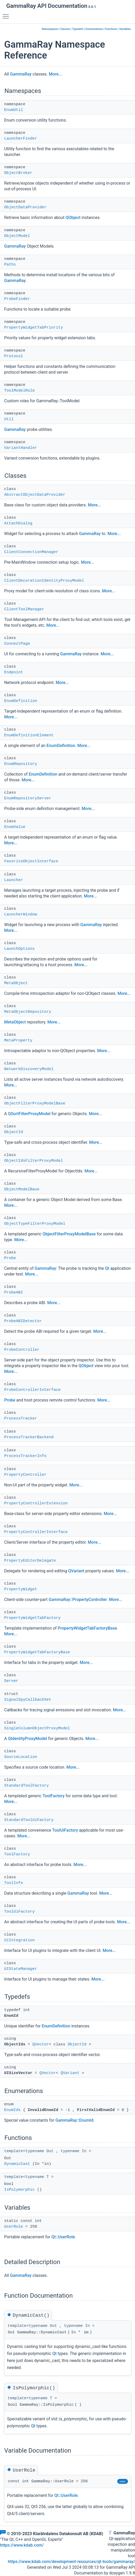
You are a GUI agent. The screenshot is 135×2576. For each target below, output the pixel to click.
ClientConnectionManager (31, 552)
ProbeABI (13, 1292)
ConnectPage (17, 644)
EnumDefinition (20, 701)
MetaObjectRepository (27, 1012)
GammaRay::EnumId (74, 2120)
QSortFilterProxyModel (29, 1113)
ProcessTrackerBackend (29, 1437)
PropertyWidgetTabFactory (32, 1618)
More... (55, 74)
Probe (10, 1258)
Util (9, 419)
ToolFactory (53, 1795)
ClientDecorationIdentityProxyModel (44, 581)
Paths (10, 264)
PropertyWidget (20, 1589)
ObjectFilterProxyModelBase (34, 1103)
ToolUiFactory (65, 1830)
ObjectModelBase (21, 1189)
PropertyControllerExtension (36, 1503)
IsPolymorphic (19, 2190)
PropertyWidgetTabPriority (33, 327)
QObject (73, 217)
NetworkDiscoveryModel (29, 1069)
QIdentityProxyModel (27, 1738)
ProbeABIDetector (23, 1321)
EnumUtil (13, 110)
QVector (40, 2044)
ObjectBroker (18, 173)
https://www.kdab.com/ (22, 2545)
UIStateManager (20, 1969)
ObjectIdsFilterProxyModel (33, 1161)
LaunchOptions (19, 949)
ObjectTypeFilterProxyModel (34, 1224)
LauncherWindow (20, 914)
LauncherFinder (20, 138)
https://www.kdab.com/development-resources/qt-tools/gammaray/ (71, 2561)
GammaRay (20, 74)
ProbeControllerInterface (32, 1390)
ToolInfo (13, 1883)
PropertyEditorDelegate (30, 1561)
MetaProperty (18, 1040)
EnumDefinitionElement (29, 735)
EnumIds (12, 2110)
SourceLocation (20, 1757)
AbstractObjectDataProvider (34, 495)
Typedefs (78, 29)
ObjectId (13, 1132)
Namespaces (50, 29)
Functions (111, 29)
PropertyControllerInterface (36, 1532)
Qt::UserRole (63, 2236)
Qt (107, 1268)
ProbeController (21, 1350)
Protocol (13, 356)
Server (11, 1681)
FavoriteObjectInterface (31, 861)
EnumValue (14, 827)
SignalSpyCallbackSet (27, 1700)
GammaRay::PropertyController (78, 1599)
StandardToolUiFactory (29, 1820)
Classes (65, 29)
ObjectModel (17, 236)
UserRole (13, 2227)
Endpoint (13, 672)
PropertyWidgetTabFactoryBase (87, 1628)
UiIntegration (19, 1940)
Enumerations (94, 29)
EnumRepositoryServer (27, 798)
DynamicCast (17, 2164)
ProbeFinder (17, 299)
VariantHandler (20, 448)
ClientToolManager (24, 609)
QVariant (76, 1570)
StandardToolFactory (26, 1785)
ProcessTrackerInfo (25, 1456)
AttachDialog (18, 523)
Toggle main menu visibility (7, 14)
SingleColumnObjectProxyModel (37, 1728)
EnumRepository (20, 764)
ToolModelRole (19, 390)
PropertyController (25, 1475)
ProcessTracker (20, 1418)
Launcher (13, 880)
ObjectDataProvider (25, 207)
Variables (125, 29)
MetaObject (16, 983)
